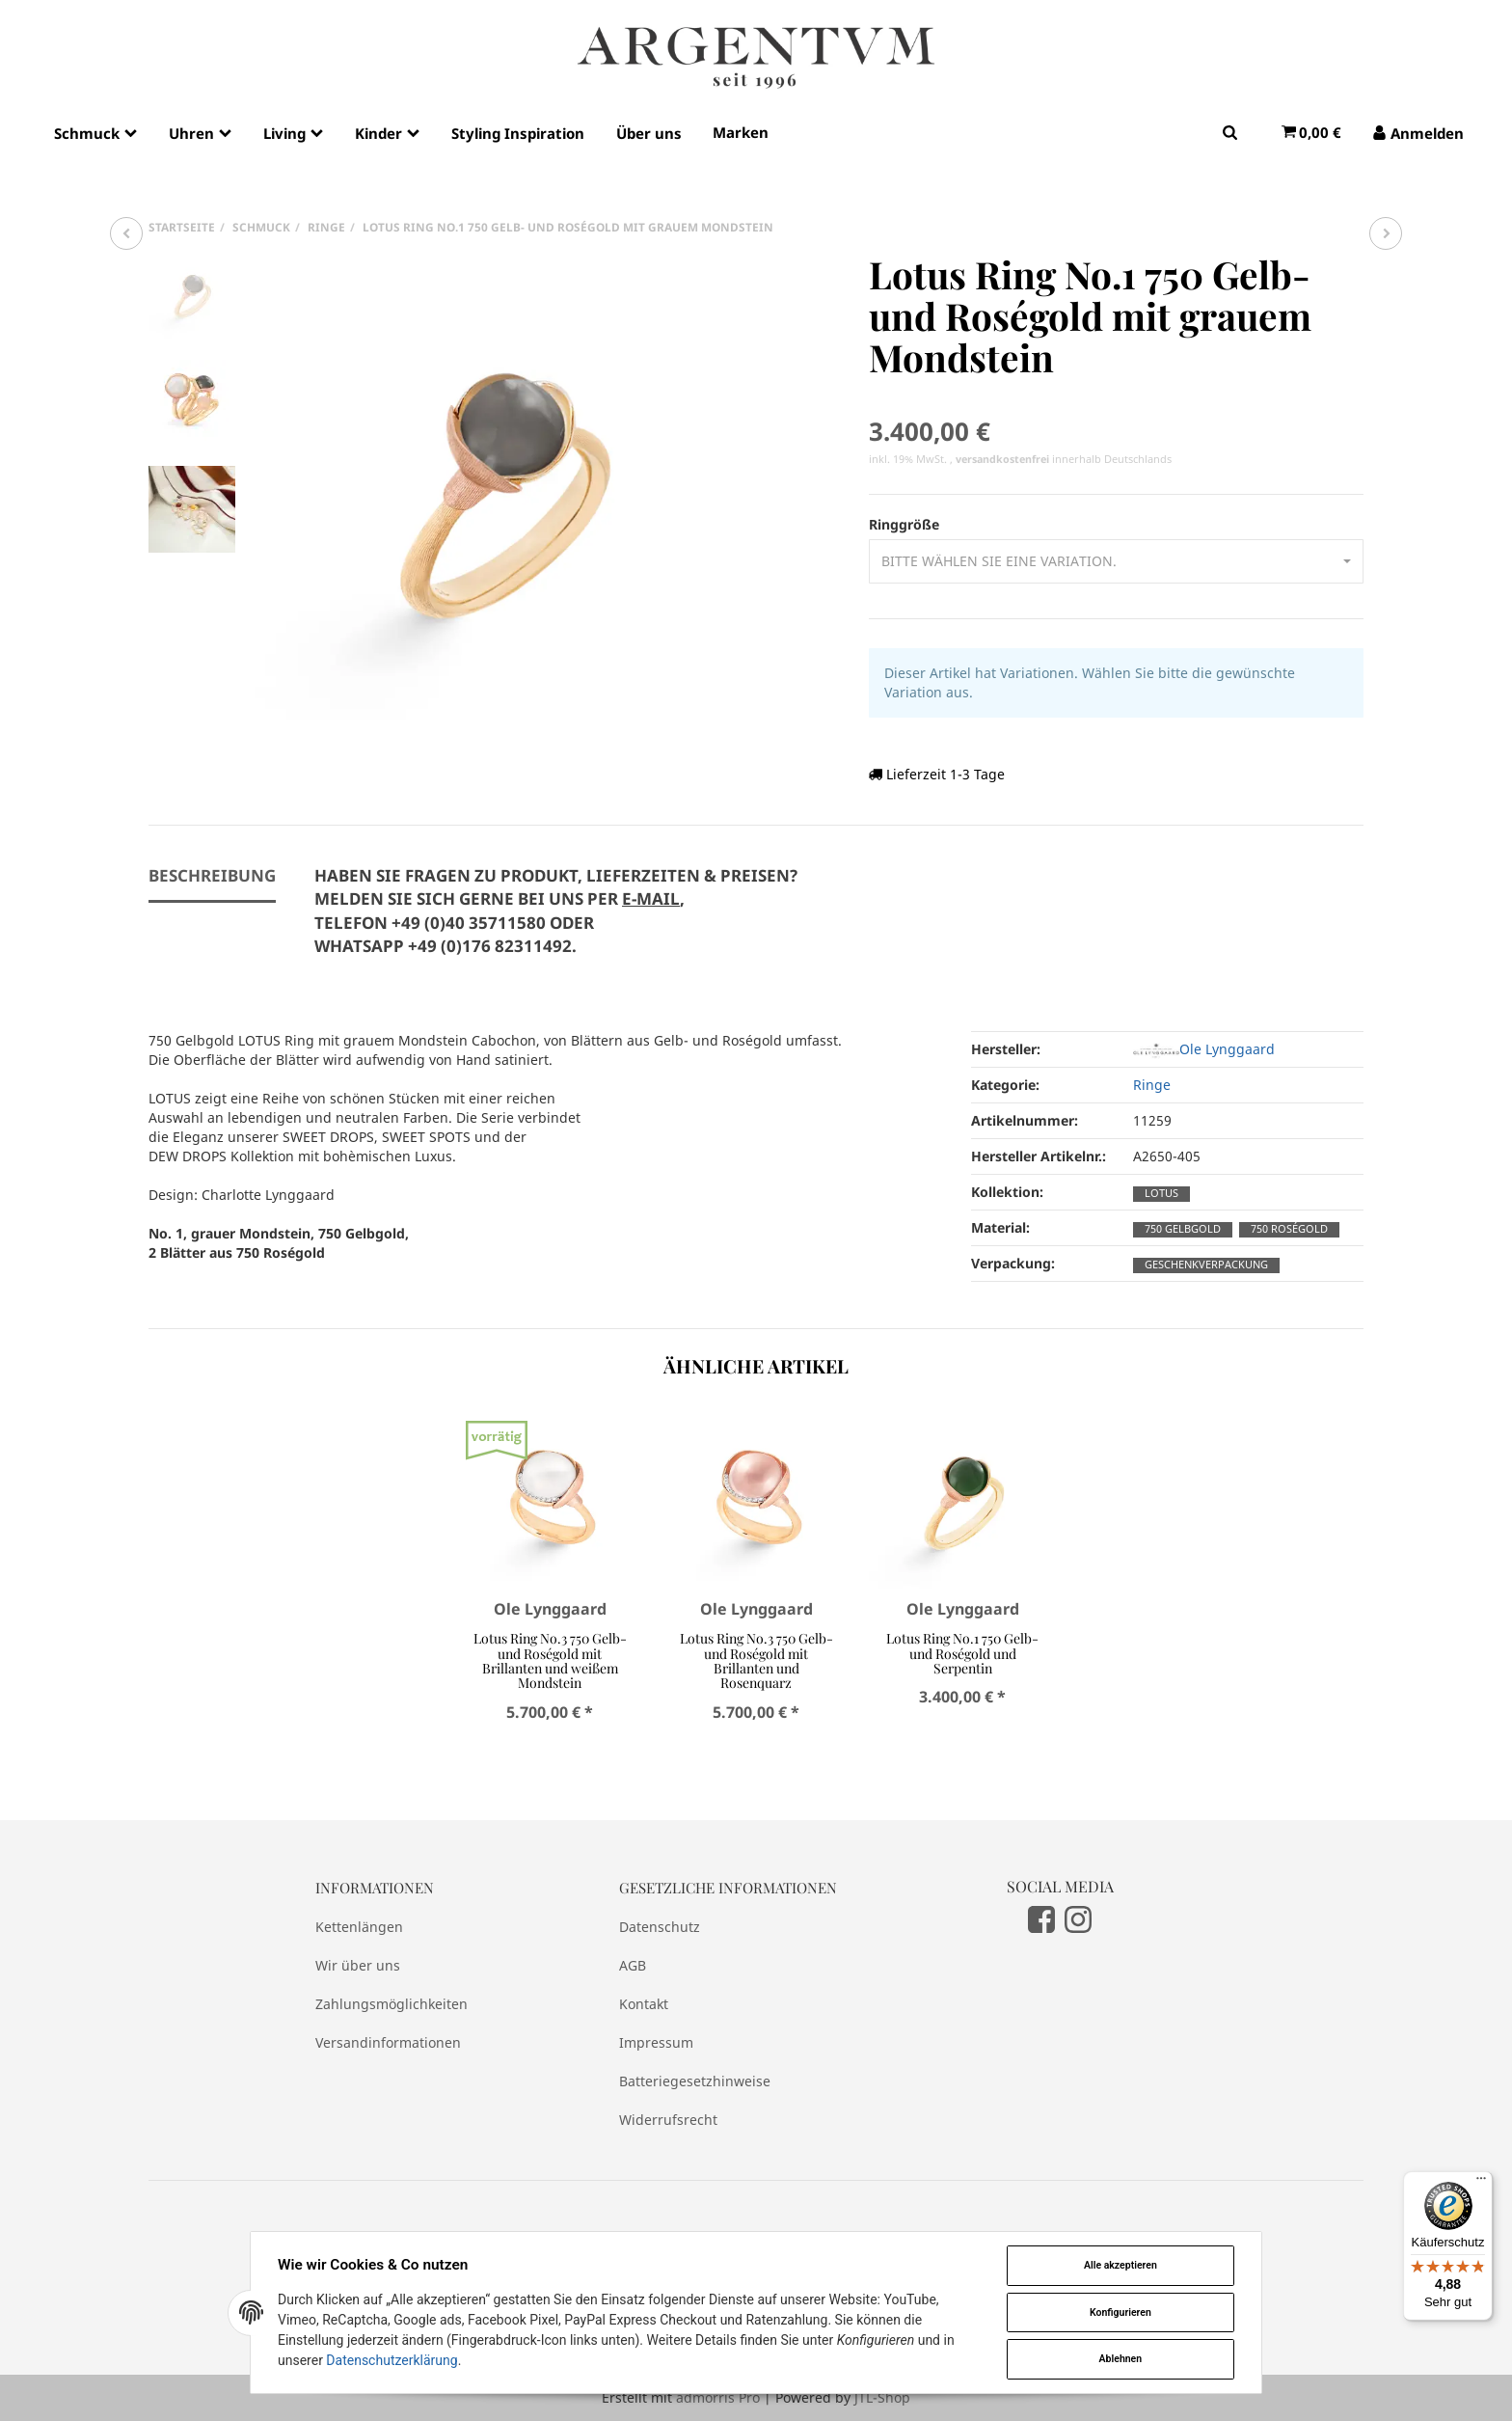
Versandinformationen (388, 2042)
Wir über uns (357, 1965)
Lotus (1161, 1193)
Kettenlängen (359, 1927)
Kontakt (643, 2004)
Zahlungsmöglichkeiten (391, 2004)
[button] (1116, 561)
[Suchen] (1230, 131)
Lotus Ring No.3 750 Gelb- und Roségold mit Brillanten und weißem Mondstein (550, 1660)
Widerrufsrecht (668, 2119)
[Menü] (1481, 2182)
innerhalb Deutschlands (1064, 459)
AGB (632, 1965)
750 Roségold (1289, 1229)
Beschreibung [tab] (212, 875)
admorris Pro (718, 2397)
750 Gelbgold (1183, 1229)
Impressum (656, 2042)
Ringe (1152, 1084)
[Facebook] (1041, 1918)
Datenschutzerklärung (391, 2360)
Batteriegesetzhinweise (694, 2081)
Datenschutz (659, 1927)
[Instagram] (1078, 1918)
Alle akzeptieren (1120, 2265)
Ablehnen (1121, 2359)
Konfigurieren (1120, 2312)
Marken (741, 132)
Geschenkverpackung (1206, 1264)
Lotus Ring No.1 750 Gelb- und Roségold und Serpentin (962, 1653)
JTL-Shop (882, 2397)
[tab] (555, 922)
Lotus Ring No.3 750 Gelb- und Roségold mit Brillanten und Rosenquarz (756, 1660)
